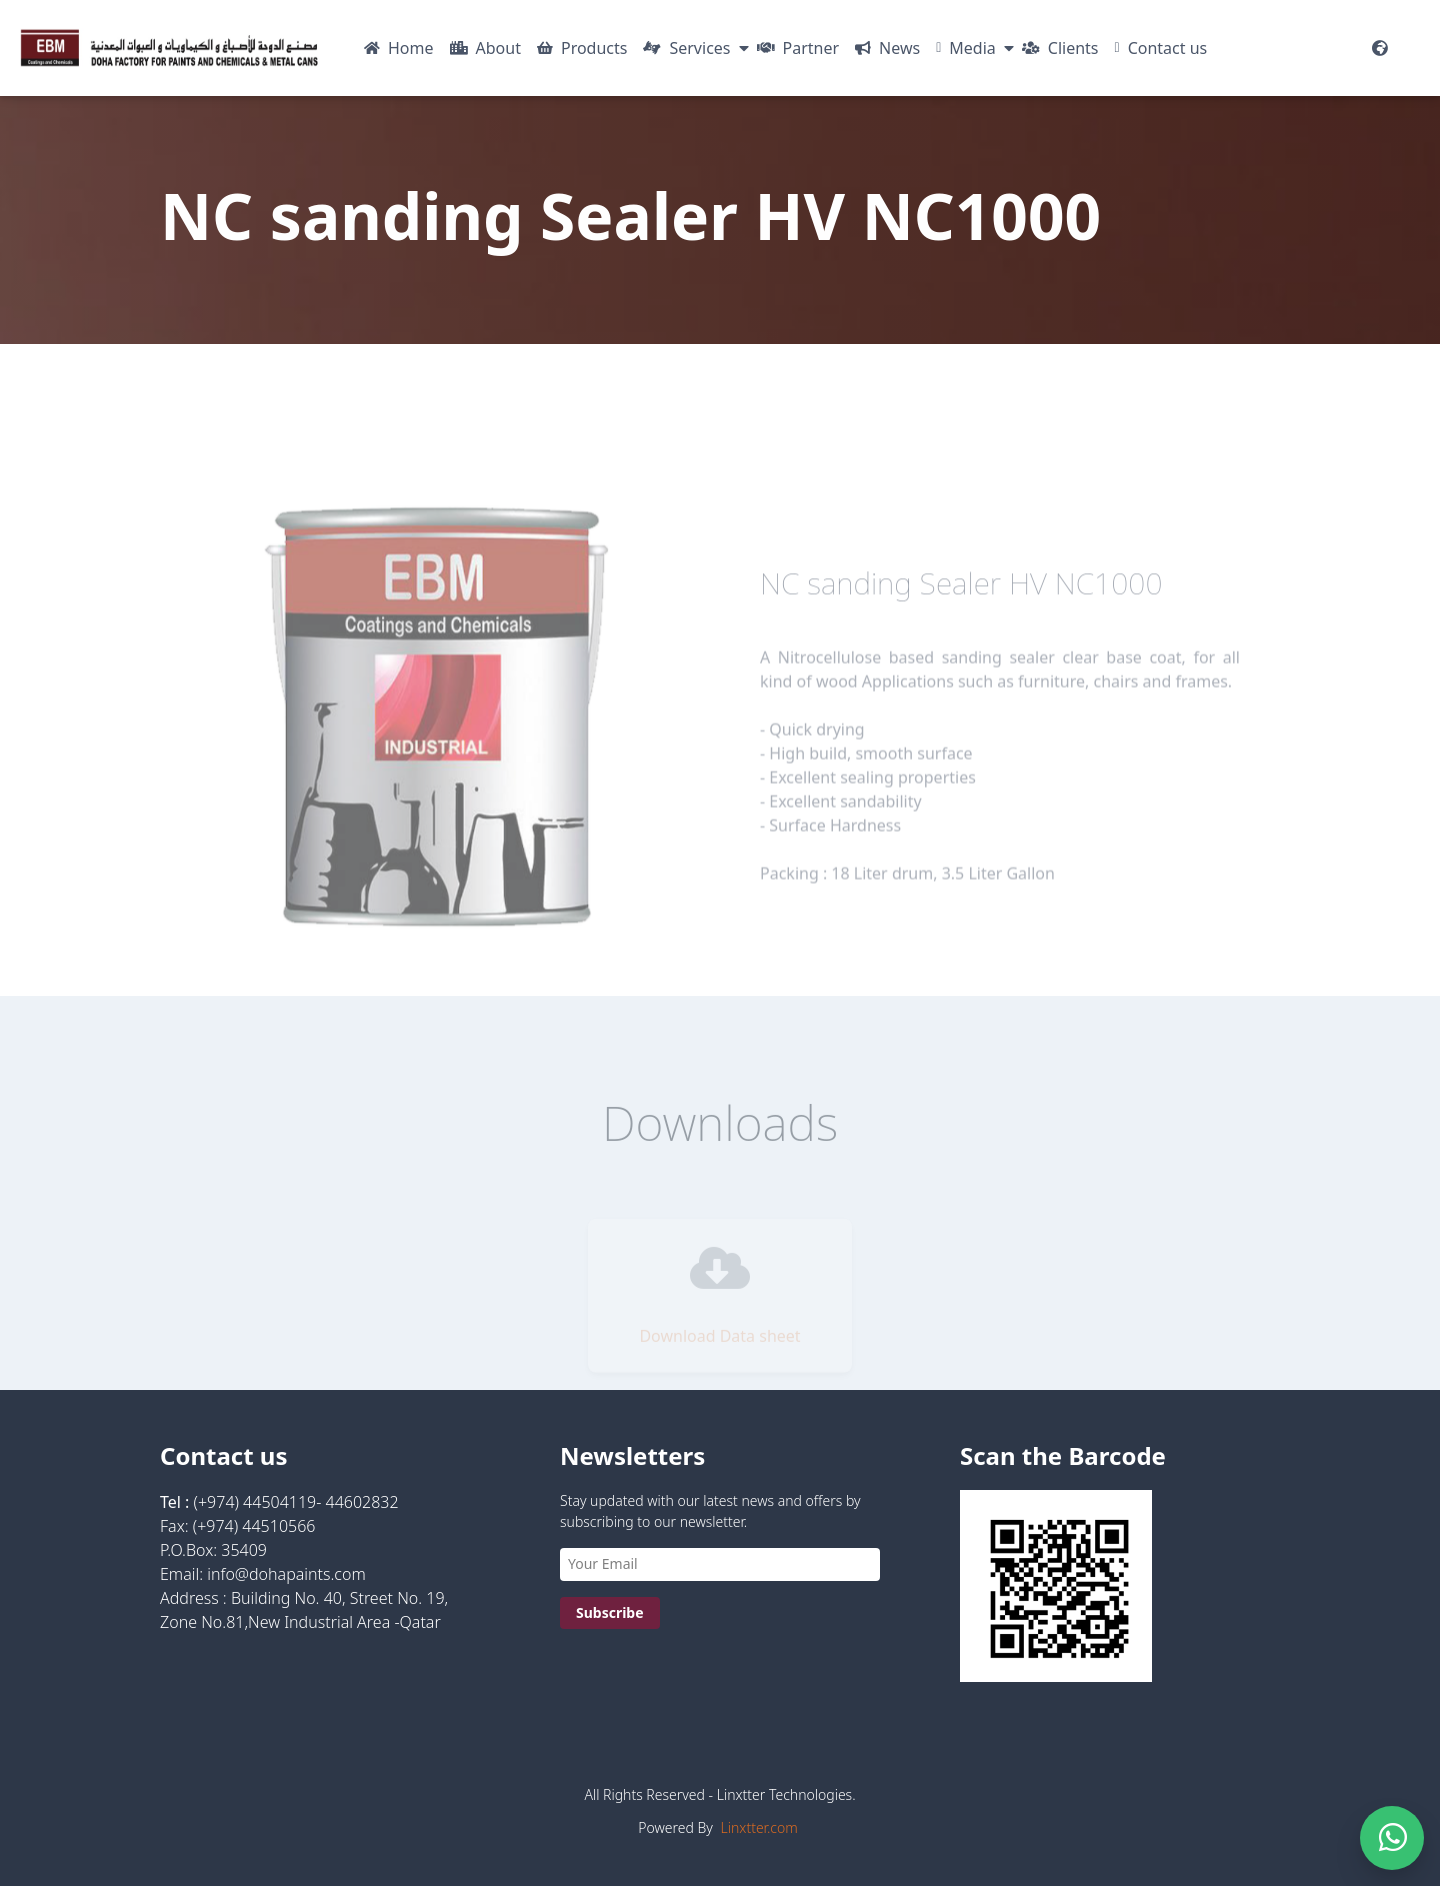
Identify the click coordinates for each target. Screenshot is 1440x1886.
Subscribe (610, 1612)
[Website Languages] (1380, 48)
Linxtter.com (759, 1827)
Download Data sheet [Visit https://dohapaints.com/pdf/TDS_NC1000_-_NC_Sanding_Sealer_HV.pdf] (719, 1346)
